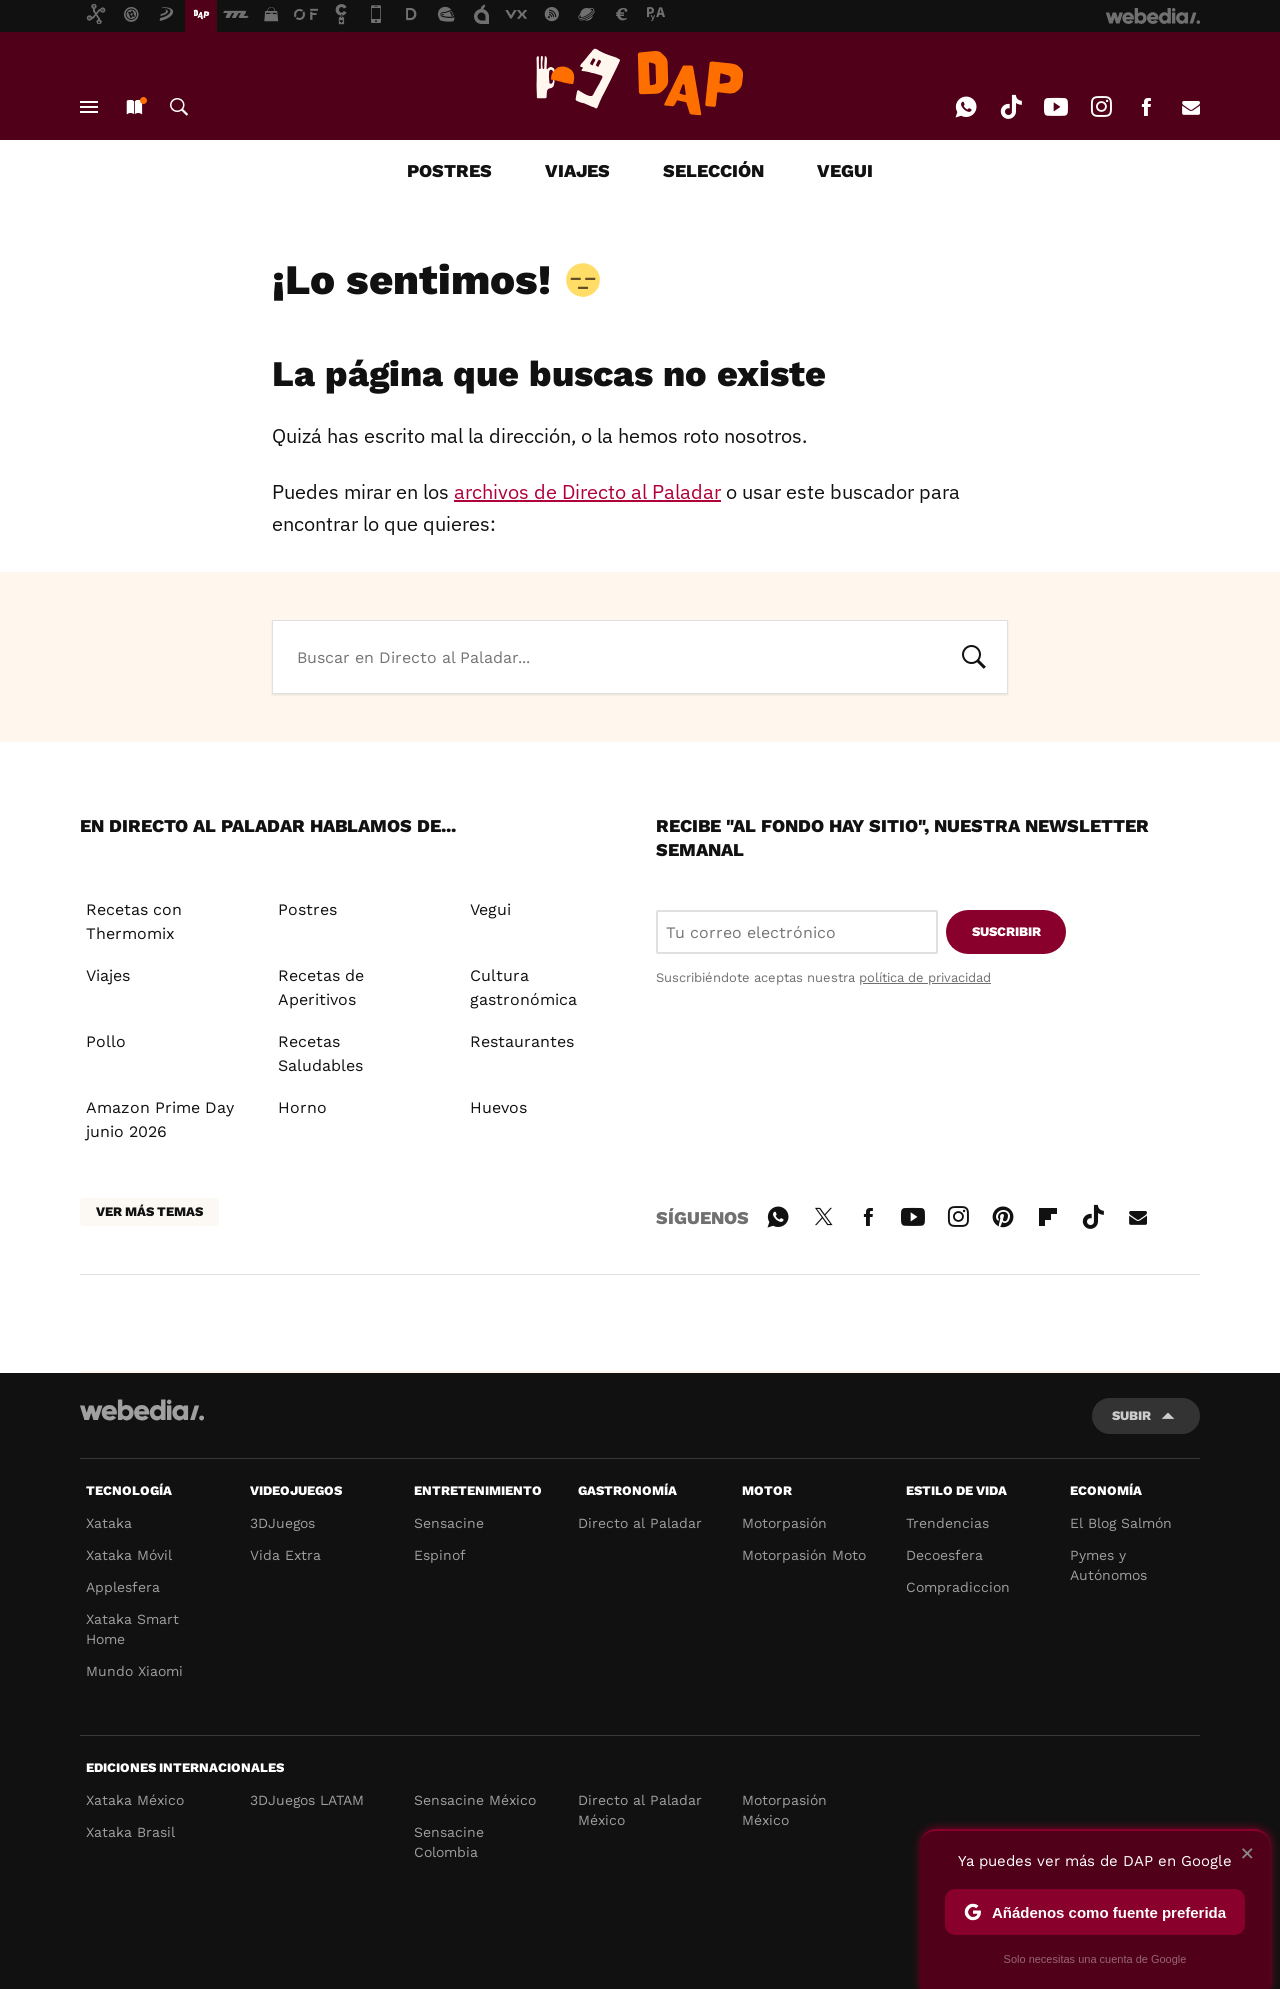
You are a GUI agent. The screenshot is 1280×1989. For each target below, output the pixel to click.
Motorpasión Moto (804, 1555)
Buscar (179, 107)
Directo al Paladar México (640, 1810)
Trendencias (947, 1523)
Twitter (823, 1214)
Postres (307, 909)
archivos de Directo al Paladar (587, 491)
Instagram (1101, 107)
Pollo (106, 1041)
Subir (1131, 1415)
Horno (302, 1107)
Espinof (440, 1555)
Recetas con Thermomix (134, 921)
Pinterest (1003, 1214)
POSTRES (449, 170)
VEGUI (845, 170)
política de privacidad (925, 977)
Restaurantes (522, 1041)
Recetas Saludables (320, 1053)
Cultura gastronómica (523, 987)
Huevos (498, 1107)
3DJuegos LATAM (307, 1800)
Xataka (109, 1523)
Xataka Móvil (129, 1555)
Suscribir (1006, 931)
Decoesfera (944, 1555)
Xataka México (135, 1800)
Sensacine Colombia (449, 1842)
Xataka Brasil (130, 1832)
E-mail (1191, 107)
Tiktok (1011, 107)
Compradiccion (958, 1587)
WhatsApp (966, 107)
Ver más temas (149, 1211)
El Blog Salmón (1121, 1523)
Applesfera (123, 1587)
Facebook (1146, 107)
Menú (89, 107)
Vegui (490, 909)
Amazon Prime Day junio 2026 (160, 1119)
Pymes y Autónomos (1108, 1565)
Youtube (1056, 107)
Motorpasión (784, 1523)
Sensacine (449, 1523)
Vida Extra (285, 1555)
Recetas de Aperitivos (321, 987)
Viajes (108, 975)
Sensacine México (475, 1800)
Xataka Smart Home (132, 1629)
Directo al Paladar (640, 1523)
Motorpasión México (784, 1810)
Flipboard (1048, 1214)
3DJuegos (282, 1523)
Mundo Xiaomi (134, 1671)
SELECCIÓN (713, 170)
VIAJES (577, 170)
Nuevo (134, 107)
